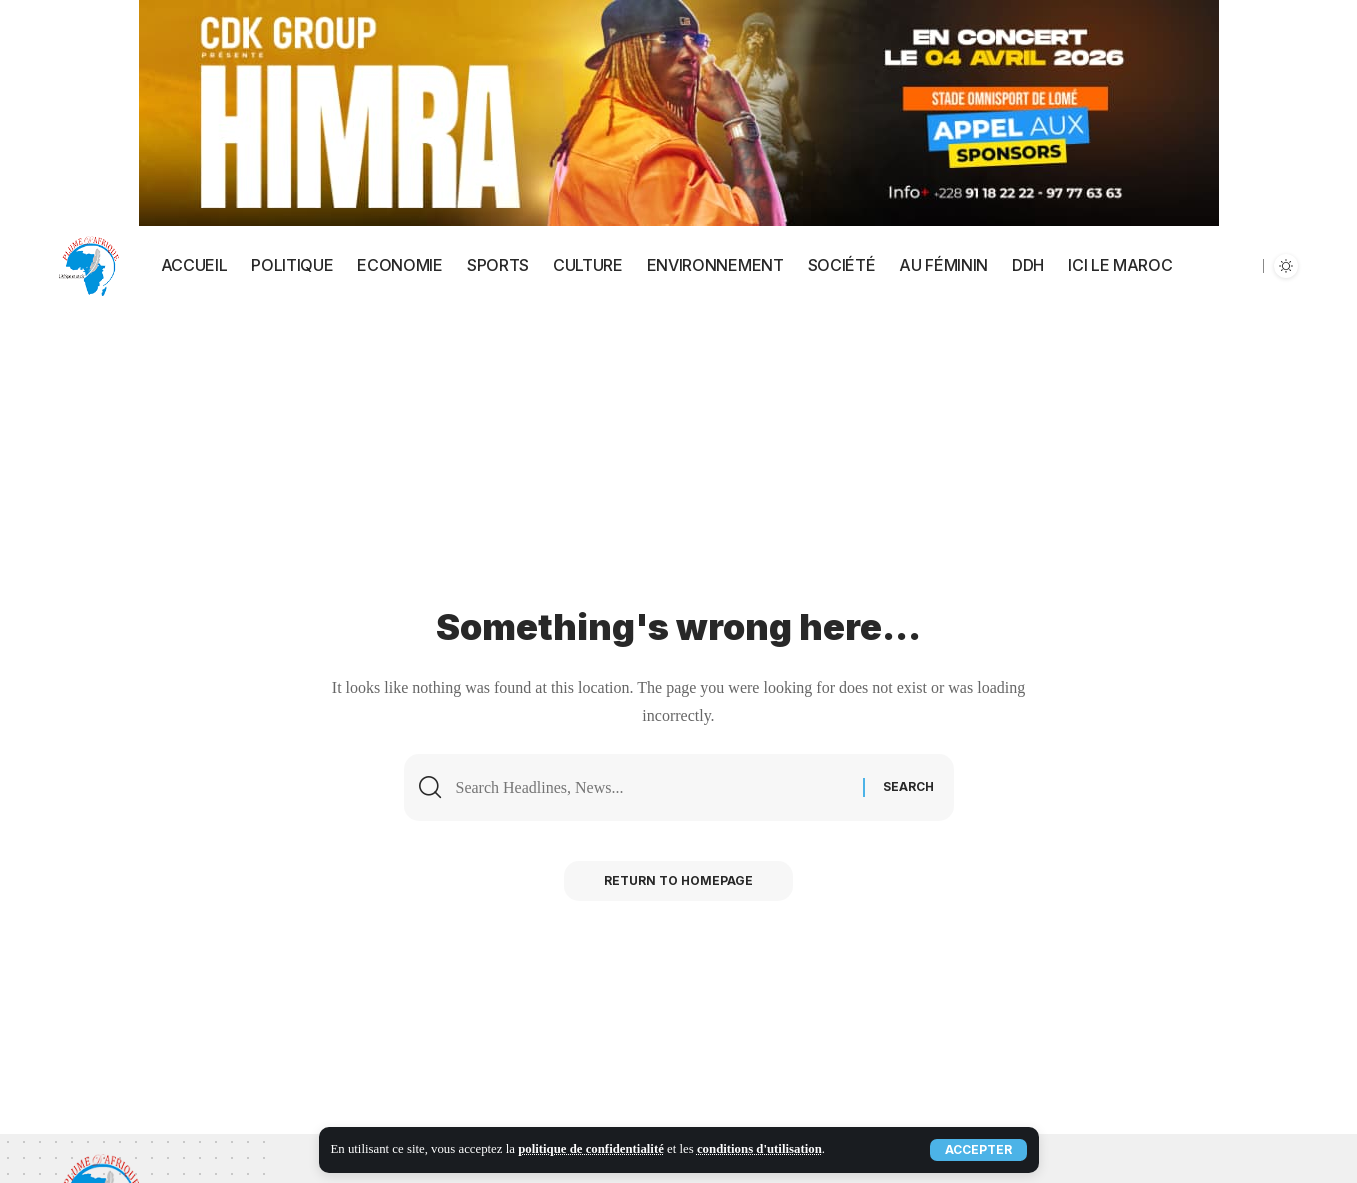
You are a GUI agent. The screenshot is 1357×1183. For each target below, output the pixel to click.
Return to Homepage (678, 880)
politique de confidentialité (591, 1149)
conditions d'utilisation (759, 1149)
